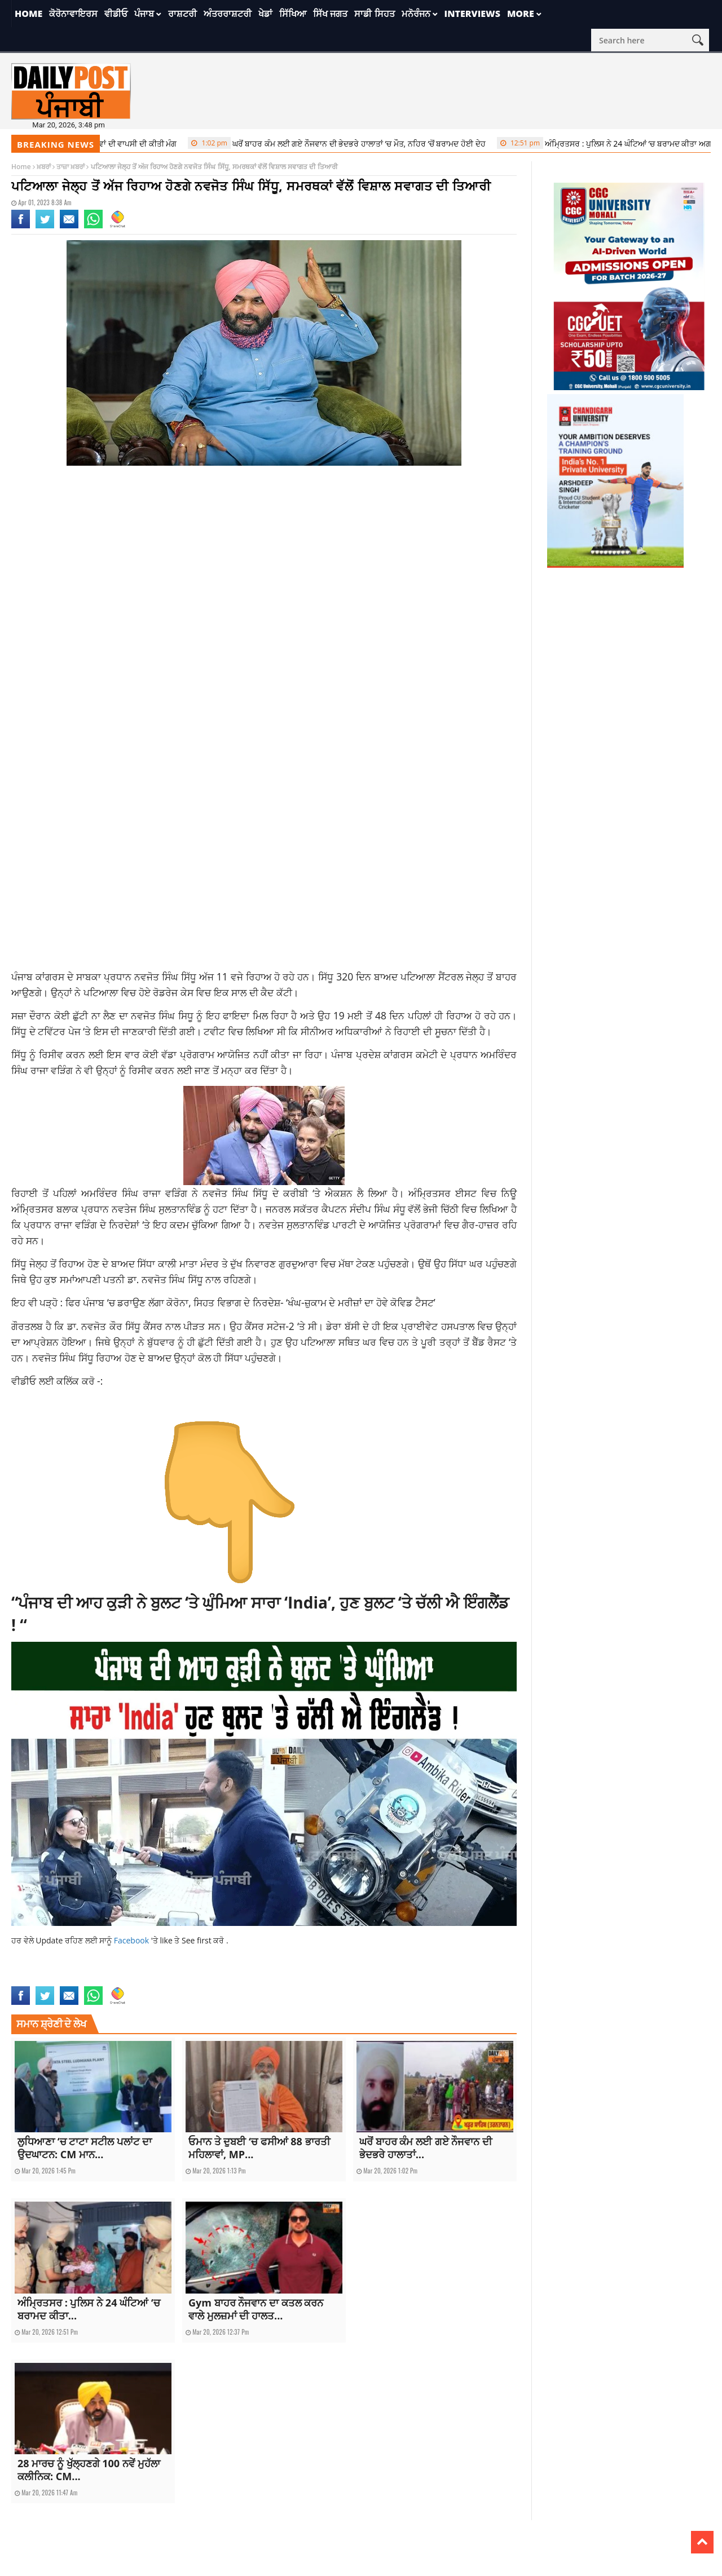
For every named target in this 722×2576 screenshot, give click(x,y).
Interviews (472, 13)
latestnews (90, 1979)
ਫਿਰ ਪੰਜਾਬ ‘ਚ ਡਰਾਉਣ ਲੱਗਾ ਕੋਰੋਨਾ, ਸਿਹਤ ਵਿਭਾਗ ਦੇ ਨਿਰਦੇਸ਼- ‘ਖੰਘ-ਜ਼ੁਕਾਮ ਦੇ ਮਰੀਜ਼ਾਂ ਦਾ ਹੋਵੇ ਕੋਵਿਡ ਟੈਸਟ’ (250, 1302)
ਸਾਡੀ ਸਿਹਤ (374, 13)
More (520, 13)
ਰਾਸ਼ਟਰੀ (182, 13)
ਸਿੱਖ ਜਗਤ (330, 13)
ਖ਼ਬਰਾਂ (44, 166)
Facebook (132, 1940)
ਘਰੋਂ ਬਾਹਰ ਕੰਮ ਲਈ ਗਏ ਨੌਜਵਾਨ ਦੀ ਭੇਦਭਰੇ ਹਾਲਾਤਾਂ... (425, 2148)
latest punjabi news (41, 1979)
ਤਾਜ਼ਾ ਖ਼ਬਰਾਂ (70, 166)
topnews (160, 1979)
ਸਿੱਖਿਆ (292, 13)
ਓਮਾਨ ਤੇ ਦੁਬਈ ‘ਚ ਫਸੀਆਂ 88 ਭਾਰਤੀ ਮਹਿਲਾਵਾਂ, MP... (259, 2148)
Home (28, 13)
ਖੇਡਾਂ (265, 13)
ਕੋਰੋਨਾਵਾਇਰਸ (73, 13)
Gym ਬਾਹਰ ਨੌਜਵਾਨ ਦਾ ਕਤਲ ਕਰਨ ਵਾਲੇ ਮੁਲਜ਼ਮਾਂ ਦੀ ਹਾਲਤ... (255, 2309)
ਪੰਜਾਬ (144, 13)
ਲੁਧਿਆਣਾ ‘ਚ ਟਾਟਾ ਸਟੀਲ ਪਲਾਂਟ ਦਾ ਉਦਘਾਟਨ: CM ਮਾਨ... (84, 2148)
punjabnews (127, 1979)
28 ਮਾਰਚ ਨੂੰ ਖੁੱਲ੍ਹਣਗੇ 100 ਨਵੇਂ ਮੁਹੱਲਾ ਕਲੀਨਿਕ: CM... (88, 2469)
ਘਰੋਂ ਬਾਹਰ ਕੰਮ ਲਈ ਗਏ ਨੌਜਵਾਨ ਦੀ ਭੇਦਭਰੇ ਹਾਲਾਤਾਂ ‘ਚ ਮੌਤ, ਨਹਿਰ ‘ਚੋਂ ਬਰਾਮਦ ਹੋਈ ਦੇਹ (367, 143)
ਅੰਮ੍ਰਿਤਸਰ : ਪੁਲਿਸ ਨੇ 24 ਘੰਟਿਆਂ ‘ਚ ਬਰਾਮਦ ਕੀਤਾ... (88, 2309)
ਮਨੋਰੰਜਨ (416, 13)
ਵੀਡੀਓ (115, 13)
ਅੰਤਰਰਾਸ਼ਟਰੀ (228, 13)
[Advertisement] (264, 564)
